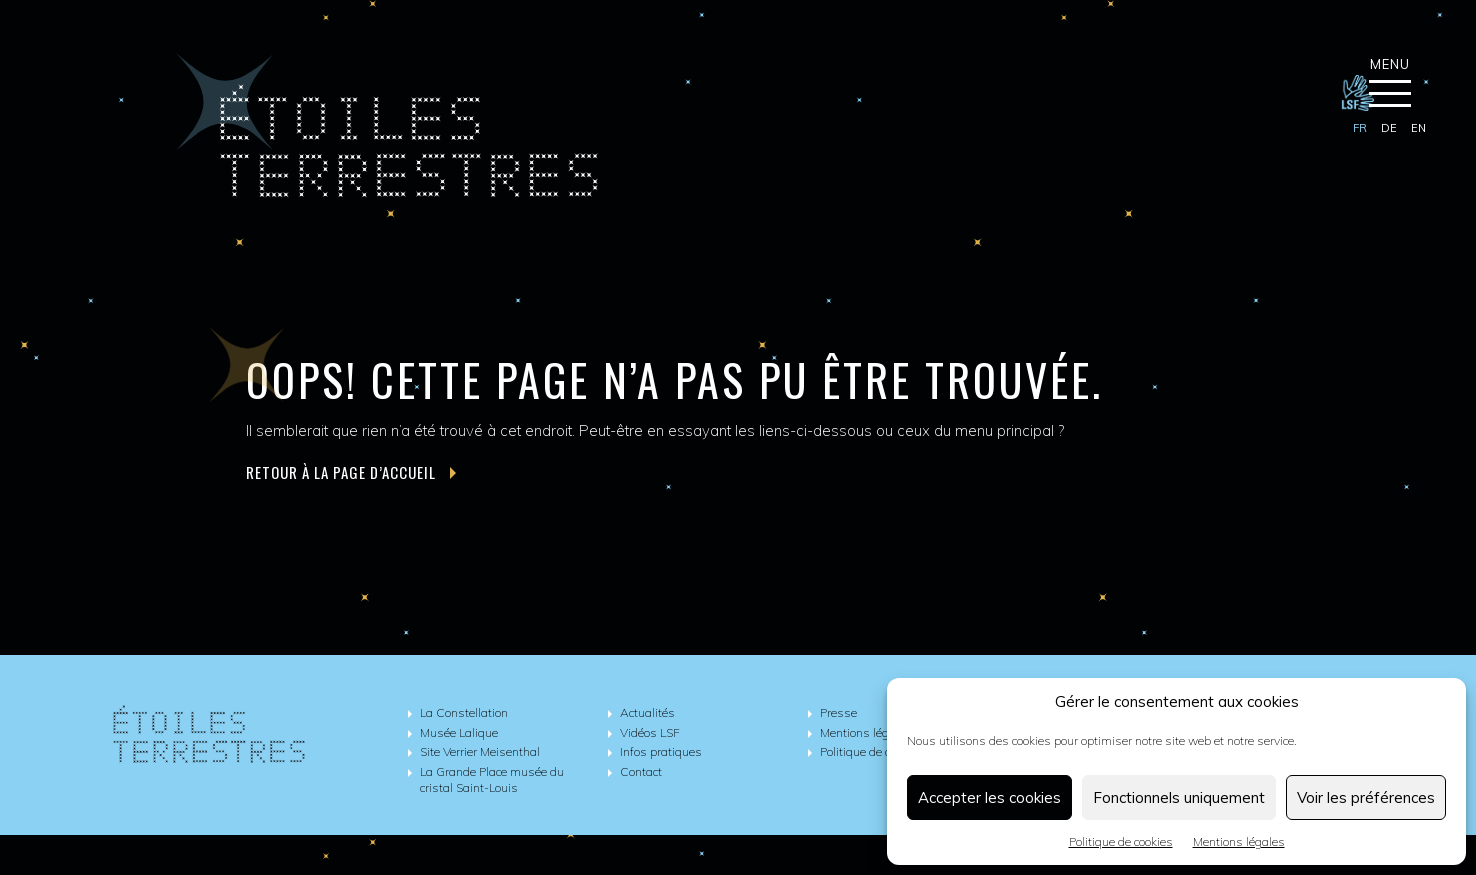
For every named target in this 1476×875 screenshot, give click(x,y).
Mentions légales (1239, 841)
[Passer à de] (1389, 129)
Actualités (647, 712)
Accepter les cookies (989, 797)
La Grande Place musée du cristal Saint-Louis (492, 780)
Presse (838, 712)
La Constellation (464, 712)
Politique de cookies (1121, 841)
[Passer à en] (1418, 129)
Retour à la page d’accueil (351, 472)
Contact (641, 771)
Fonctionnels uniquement (1179, 797)
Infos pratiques (661, 751)
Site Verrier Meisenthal (480, 751)
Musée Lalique (459, 732)
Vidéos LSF (650, 732)
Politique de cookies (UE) (884, 751)
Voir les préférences (1366, 797)
